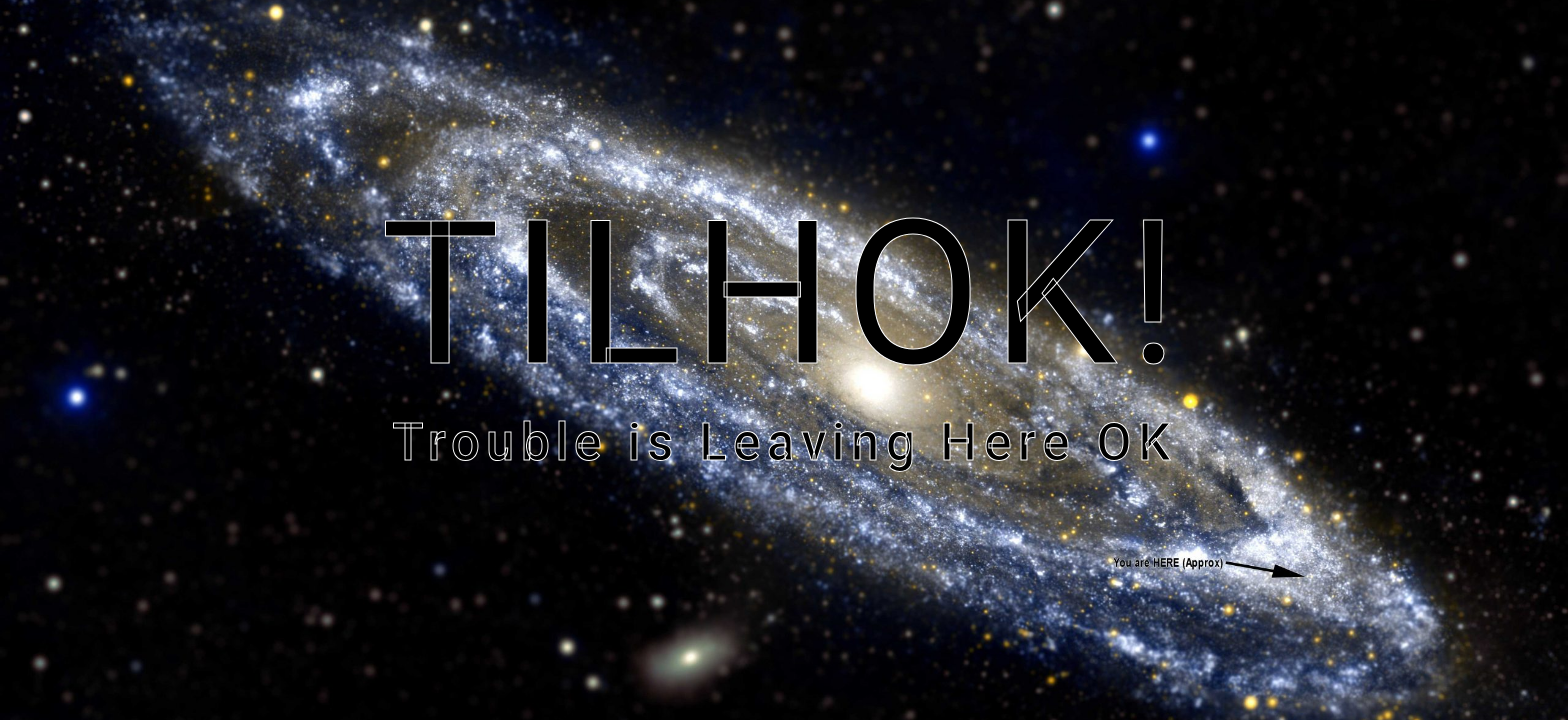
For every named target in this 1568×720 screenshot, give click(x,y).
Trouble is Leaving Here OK (784, 442)
